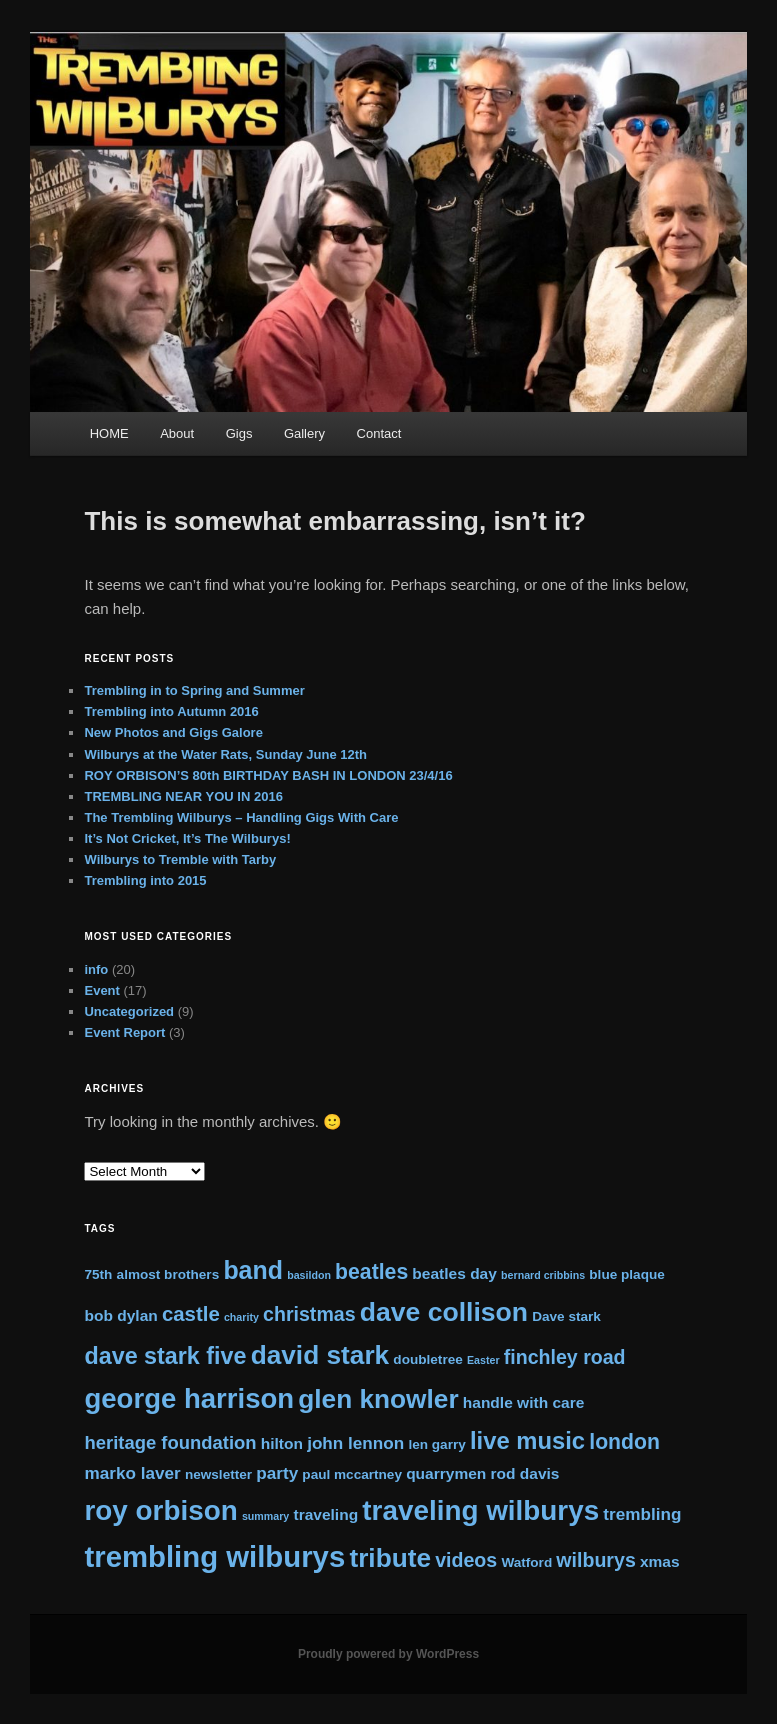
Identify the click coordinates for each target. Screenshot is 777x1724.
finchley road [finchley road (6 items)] (565, 1357)
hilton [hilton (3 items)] (282, 1443)
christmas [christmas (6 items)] (309, 1314)
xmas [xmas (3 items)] (660, 1561)
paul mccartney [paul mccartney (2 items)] (352, 1474)
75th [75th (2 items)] (98, 1274)
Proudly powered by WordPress (388, 1654)
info (96, 969)
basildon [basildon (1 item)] (309, 1275)
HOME (109, 433)
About (177, 433)
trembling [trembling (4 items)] (642, 1514)
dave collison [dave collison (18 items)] (444, 1312)
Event (101, 990)
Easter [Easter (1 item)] (483, 1360)
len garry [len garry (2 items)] (436, 1444)
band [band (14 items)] (253, 1270)
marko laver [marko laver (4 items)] (132, 1473)
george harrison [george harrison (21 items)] (189, 1398)
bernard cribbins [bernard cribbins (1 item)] (543, 1275)
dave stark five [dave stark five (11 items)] (165, 1356)
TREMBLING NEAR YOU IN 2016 (183, 796)
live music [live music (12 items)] (527, 1440)
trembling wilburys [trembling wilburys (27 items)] (214, 1556)
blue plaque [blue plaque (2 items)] (626, 1274)
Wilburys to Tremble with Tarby (180, 859)
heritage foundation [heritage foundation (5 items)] (170, 1442)
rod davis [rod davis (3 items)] (525, 1473)
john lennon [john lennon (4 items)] (355, 1443)
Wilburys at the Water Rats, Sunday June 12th (225, 754)
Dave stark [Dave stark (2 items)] (566, 1316)
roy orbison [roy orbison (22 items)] (160, 1510)
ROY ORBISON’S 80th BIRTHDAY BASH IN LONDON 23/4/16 (268, 775)
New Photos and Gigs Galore (173, 732)
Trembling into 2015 (145, 880)
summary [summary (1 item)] (265, 1516)
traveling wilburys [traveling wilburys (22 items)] (480, 1510)
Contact (379, 433)
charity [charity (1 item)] (241, 1317)
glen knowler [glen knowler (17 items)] (378, 1399)
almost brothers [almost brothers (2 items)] (168, 1274)
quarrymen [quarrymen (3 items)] (446, 1473)
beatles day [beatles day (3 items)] (454, 1273)
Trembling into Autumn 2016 (171, 711)
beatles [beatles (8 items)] (371, 1271)
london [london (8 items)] (624, 1441)
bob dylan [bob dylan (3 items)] (120, 1315)
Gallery (304, 433)
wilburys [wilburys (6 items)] (595, 1560)
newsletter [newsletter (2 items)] (218, 1474)
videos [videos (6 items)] (466, 1560)
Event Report (124, 1032)
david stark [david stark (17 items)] (320, 1355)
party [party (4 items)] (277, 1473)
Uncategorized (129, 1011)
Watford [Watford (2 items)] (526, 1562)
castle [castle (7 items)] (191, 1314)
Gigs (239, 433)
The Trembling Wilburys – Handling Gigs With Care (241, 817)
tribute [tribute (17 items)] (390, 1558)
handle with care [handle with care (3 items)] (524, 1402)
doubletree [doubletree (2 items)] (427, 1359)
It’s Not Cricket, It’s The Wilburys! (187, 838)
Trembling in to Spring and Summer (194, 690)
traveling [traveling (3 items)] (325, 1514)
